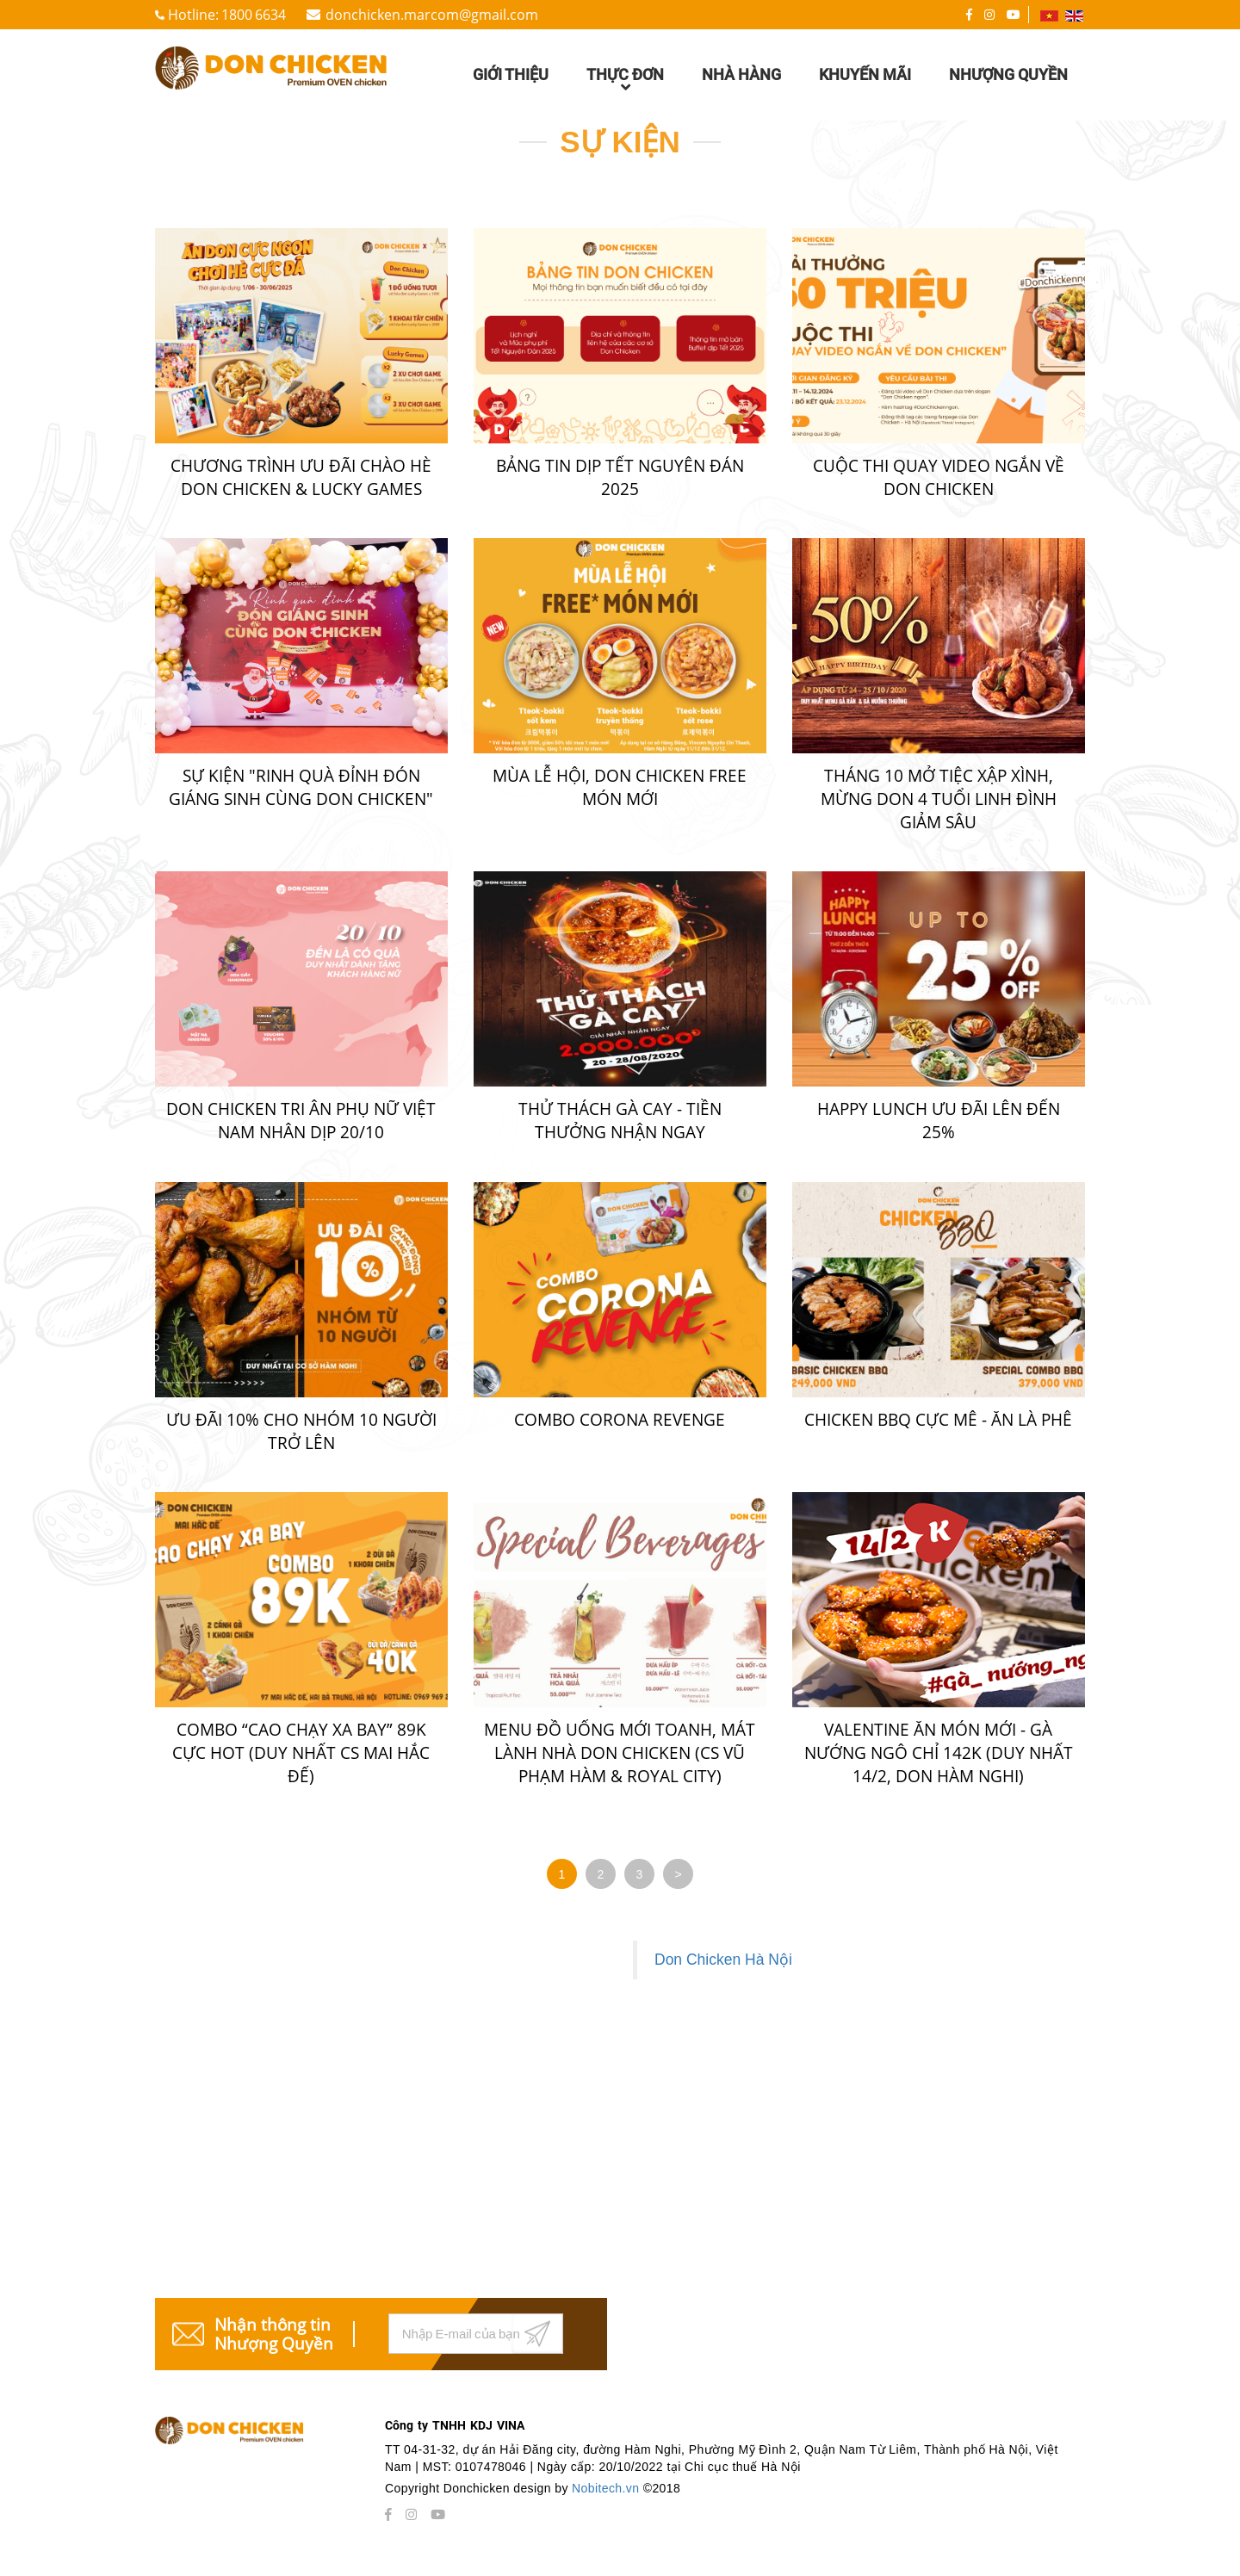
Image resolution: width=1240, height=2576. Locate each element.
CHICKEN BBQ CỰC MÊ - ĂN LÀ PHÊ (938, 1420)
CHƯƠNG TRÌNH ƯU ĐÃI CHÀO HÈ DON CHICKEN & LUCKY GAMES (300, 477)
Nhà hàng (741, 74)
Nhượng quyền (1008, 74)
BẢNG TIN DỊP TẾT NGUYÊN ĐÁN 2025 (620, 477)
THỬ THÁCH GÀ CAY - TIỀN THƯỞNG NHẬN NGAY (620, 1120)
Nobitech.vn (607, 2488)
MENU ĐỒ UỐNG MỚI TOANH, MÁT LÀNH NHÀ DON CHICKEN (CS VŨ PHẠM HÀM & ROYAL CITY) (619, 1752)
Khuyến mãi (865, 74)
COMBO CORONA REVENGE (619, 1420)
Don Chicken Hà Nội (723, 1959)
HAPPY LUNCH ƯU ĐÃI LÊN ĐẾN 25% (938, 1120)
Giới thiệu (511, 74)
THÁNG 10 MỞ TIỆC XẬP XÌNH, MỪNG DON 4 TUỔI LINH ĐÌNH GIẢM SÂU (939, 799)
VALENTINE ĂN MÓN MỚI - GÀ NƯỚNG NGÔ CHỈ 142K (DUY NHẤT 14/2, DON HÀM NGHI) (938, 1752)
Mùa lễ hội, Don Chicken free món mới (620, 787)
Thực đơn (625, 82)
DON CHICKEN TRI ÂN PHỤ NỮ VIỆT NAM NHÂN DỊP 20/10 (301, 1120)
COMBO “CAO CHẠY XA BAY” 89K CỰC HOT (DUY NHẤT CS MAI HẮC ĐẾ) (301, 1752)
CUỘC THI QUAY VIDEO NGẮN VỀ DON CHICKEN (938, 477)
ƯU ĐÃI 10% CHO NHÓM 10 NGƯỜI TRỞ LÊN (301, 1431)
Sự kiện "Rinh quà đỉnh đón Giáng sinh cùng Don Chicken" (301, 787)
